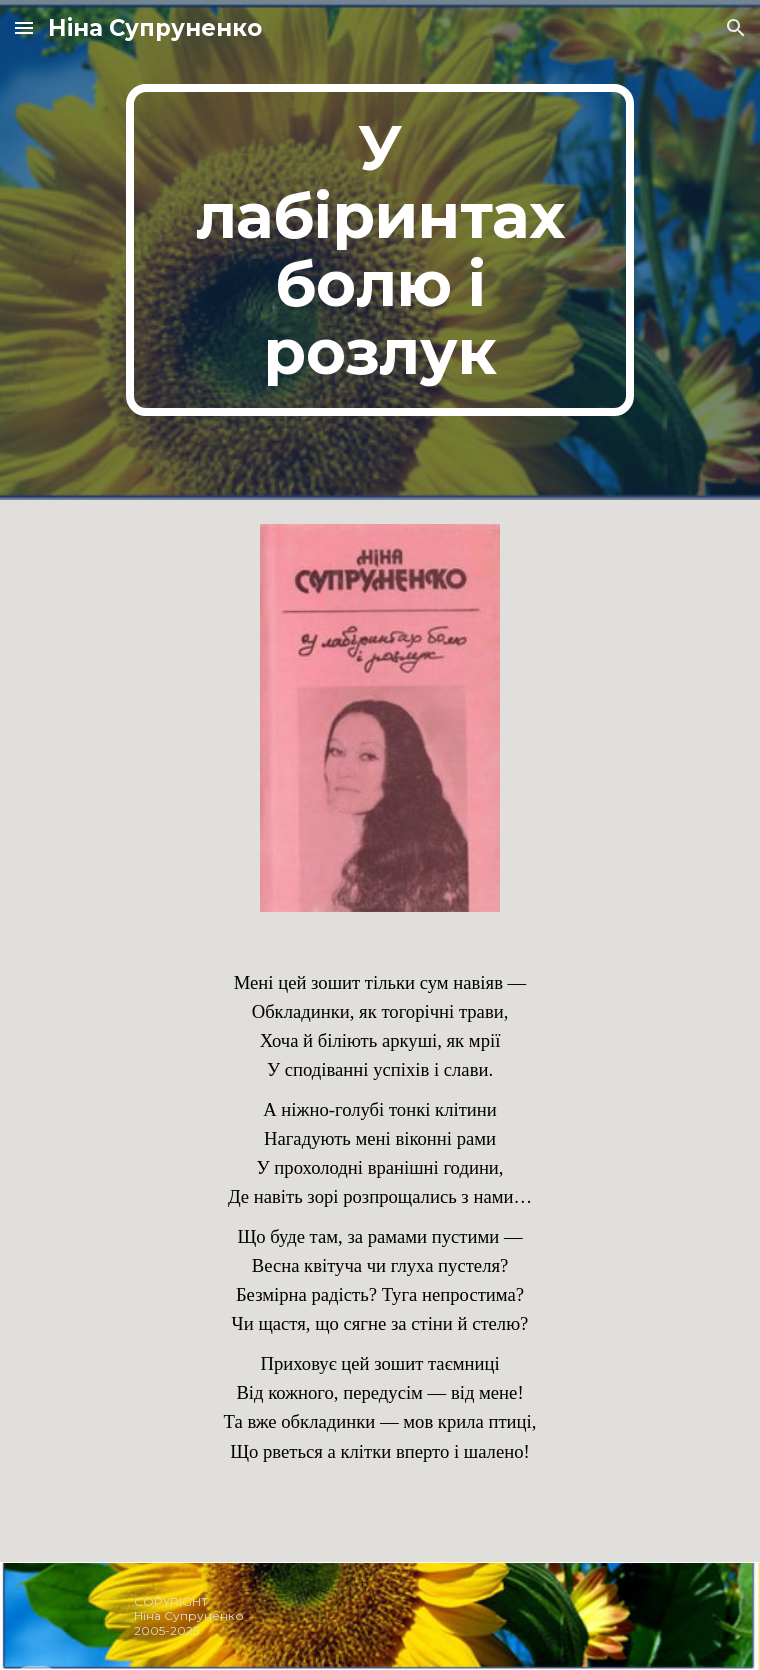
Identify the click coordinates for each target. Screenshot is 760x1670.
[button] (24, 27)
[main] (379, 250)
